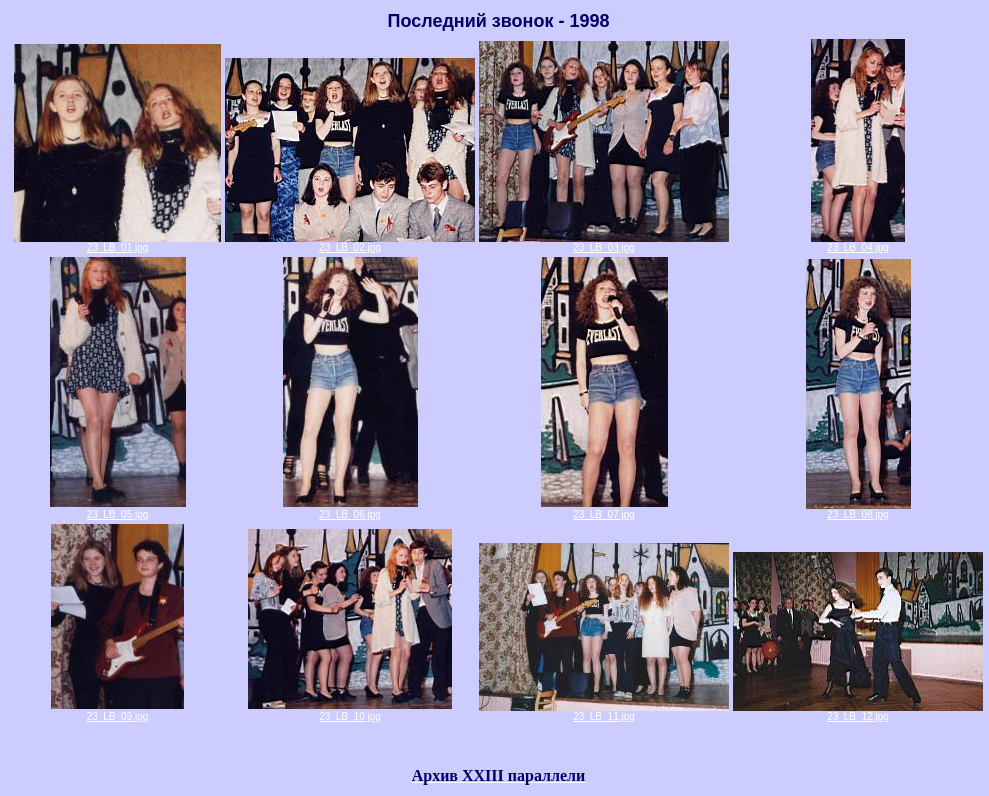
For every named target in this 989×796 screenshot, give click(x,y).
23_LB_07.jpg (604, 514)
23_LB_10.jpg (350, 716)
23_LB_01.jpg (117, 243)
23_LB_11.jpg (604, 712)
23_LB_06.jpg (350, 514)
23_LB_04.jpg (858, 243)
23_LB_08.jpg (858, 510)
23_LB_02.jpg (350, 243)
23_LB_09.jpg (118, 716)
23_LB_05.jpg (118, 514)
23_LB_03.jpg (604, 243)
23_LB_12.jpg (858, 712)
